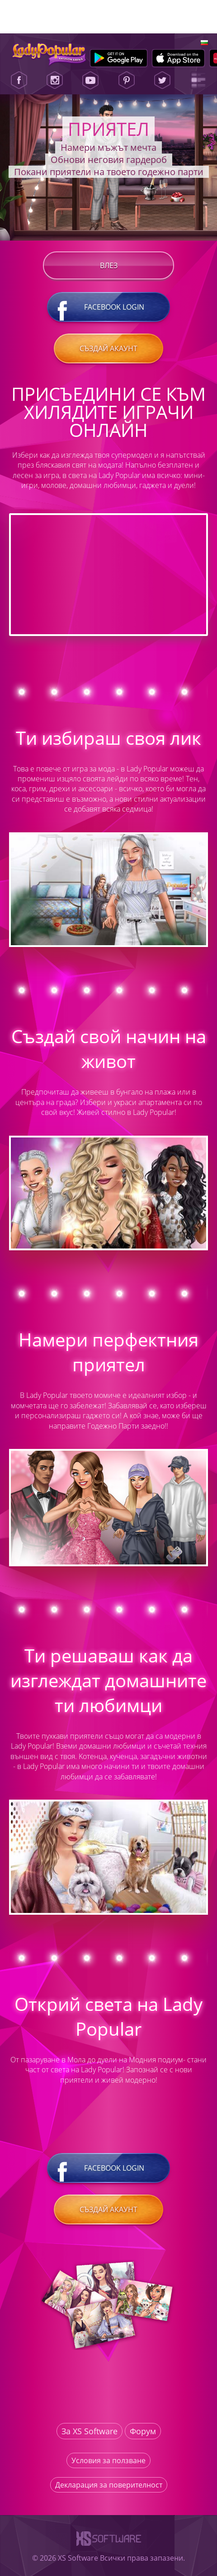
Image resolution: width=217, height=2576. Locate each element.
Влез (109, 265)
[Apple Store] (178, 58)
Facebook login (108, 307)
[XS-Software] (109, 2548)
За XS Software (89, 2431)
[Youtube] (90, 80)
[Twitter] (162, 80)
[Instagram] (55, 80)
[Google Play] (118, 58)
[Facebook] (19, 80)
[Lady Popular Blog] (198, 80)
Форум (143, 2431)
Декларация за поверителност (108, 2485)
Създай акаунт (108, 348)
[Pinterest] (126, 80)
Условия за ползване (108, 2460)
